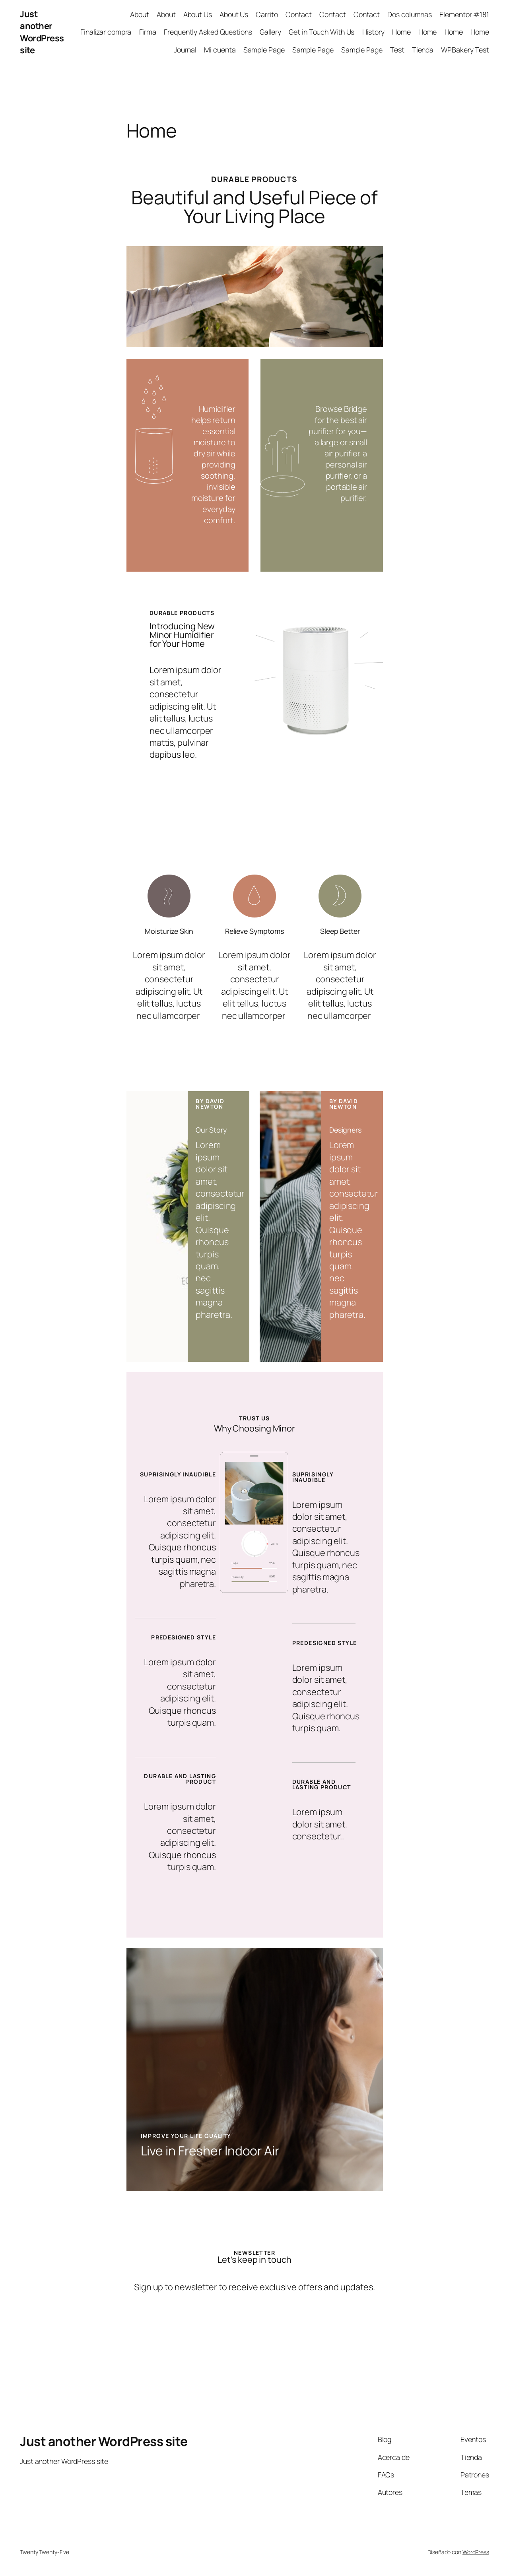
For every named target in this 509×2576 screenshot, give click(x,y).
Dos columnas (409, 14)
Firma (148, 32)
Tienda (422, 49)
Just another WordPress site (42, 32)
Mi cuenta (219, 49)
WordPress (475, 2552)
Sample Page (264, 49)
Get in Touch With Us (321, 32)
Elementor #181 (464, 14)
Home (401, 32)
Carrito (267, 14)
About (139, 14)
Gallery (270, 32)
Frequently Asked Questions (208, 32)
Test (397, 49)
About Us (197, 14)
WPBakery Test (465, 49)
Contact (299, 14)
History (373, 32)
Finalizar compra (105, 32)
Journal (185, 49)
